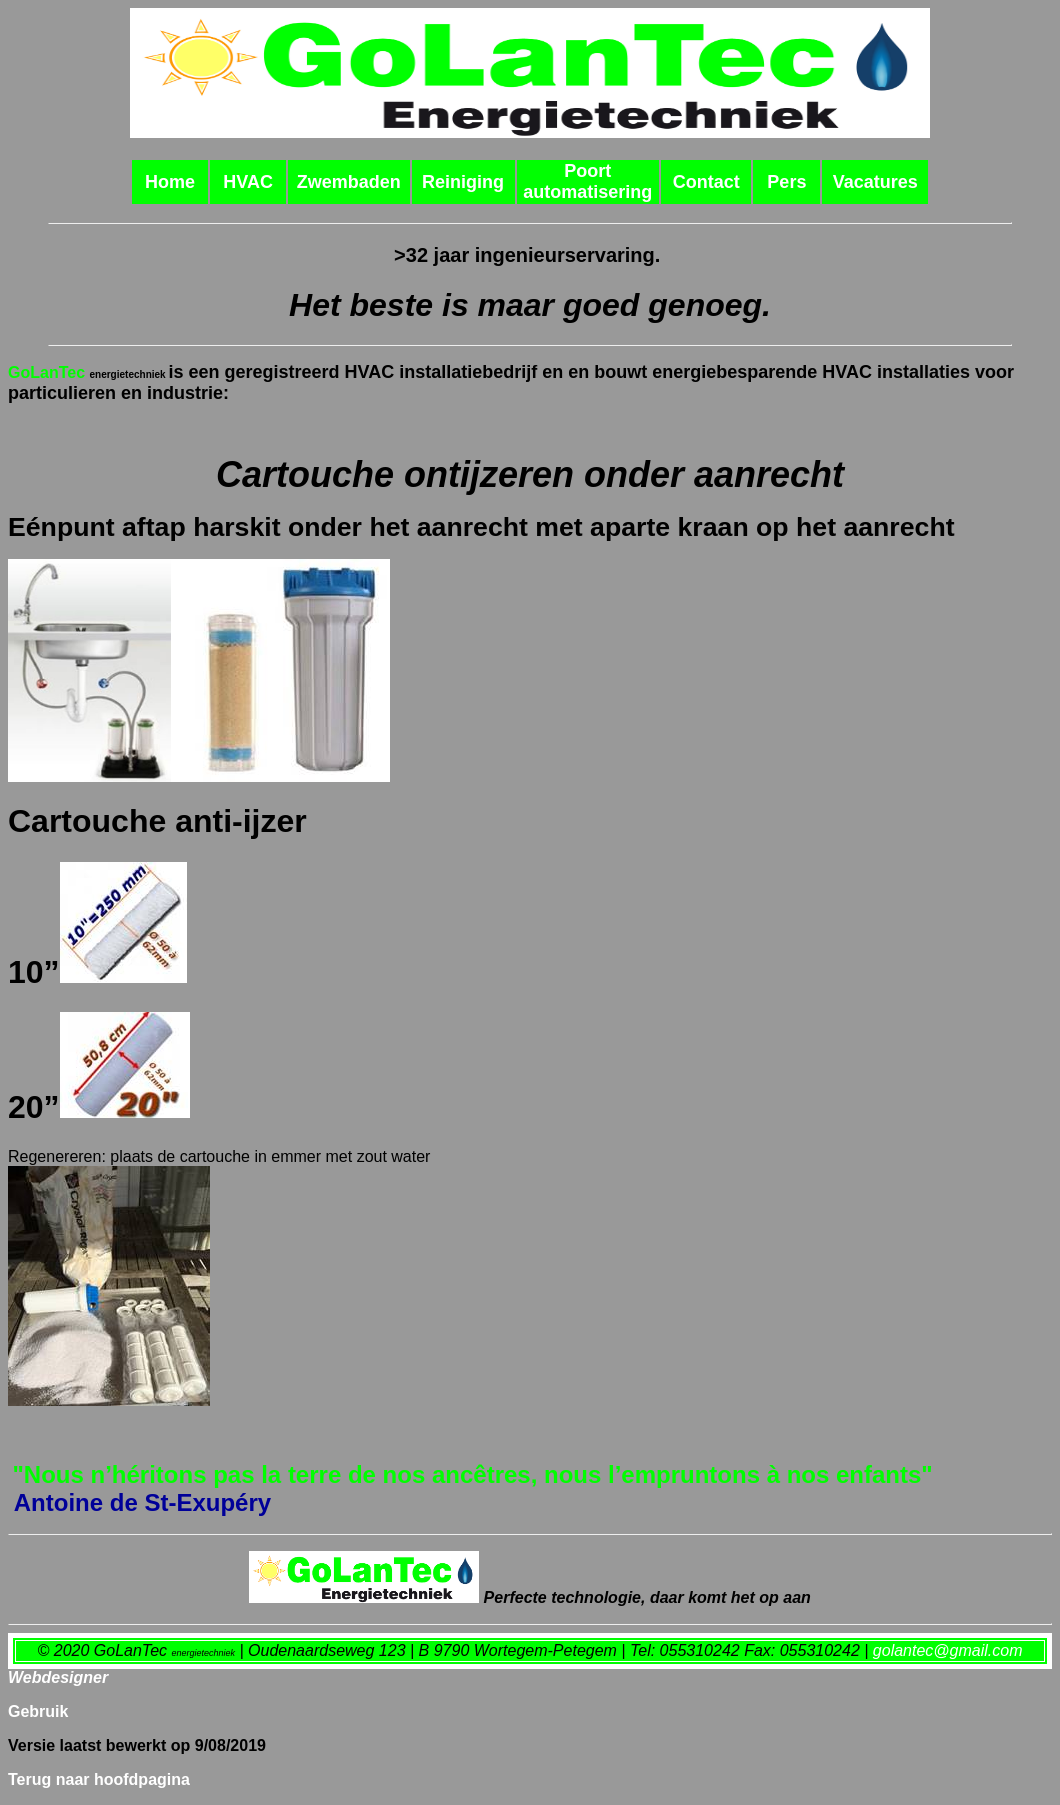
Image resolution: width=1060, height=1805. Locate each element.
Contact (706, 182)
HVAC (248, 182)
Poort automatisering (587, 181)
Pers (786, 182)
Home (170, 182)
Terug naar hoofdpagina (99, 1779)
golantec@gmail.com (948, 1650)
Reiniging (463, 182)
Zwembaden (349, 182)
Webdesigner (58, 1677)
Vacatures (875, 182)
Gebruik (38, 1711)
